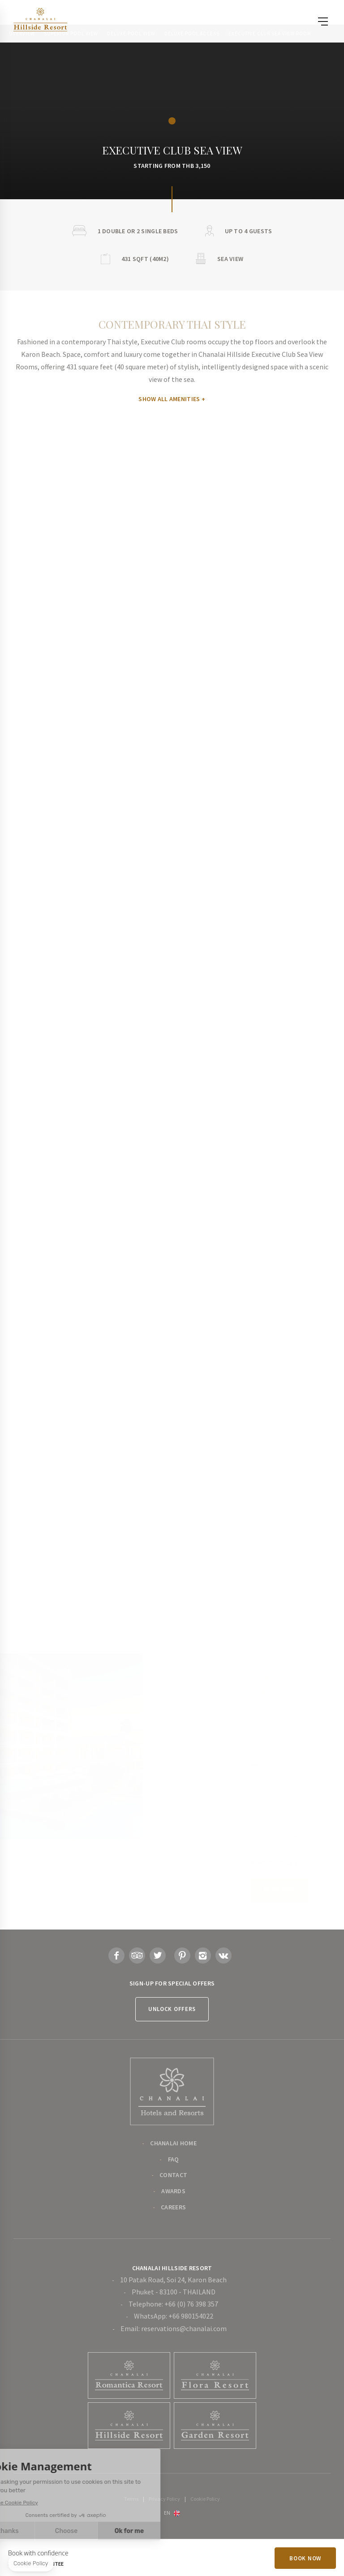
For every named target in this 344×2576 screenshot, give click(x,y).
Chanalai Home (173, 2143)
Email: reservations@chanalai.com (173, 2328)
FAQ (173, 2159)
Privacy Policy (164, 2498)
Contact (173, 2175)
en (167, 2512)
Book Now (305, 2558)
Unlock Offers (172, 2009)
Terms (131, 2498)
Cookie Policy (205, 2498)
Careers (173, 2207)
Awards (173, 2191)
